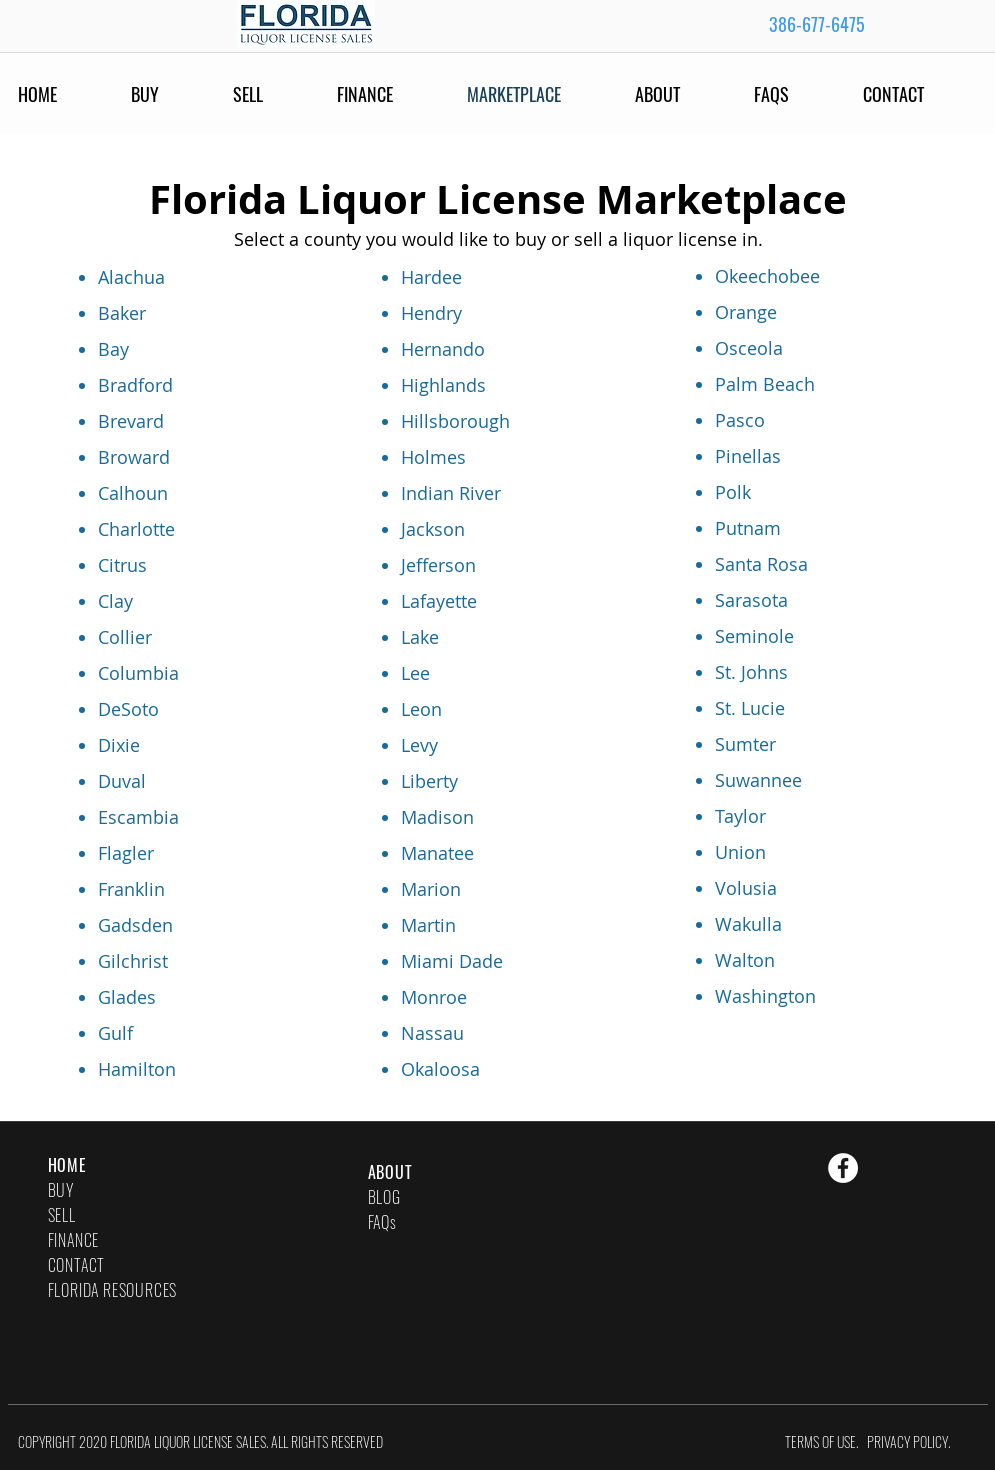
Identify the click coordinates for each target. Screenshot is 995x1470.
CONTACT (77, 1265)
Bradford (135, 385)
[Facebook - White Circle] (843, 1168)
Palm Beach (765, 384)
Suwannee (758, 780)
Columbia (138, 673)
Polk (733, 492)
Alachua (131, 277)
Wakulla (748, 924)
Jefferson (438, 565)
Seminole (754, 636)
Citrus (122, 565)
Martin (428, 925)
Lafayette (439, 601)
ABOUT (390, 1172)
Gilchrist (133, 961)
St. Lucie (750, 708)
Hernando (443, 349)
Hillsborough (455, 421)
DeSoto (128, 709)
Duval (122, 781)
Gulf (115, 1033)
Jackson (433, 529)
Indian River (451, 493)
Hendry (431, 313)
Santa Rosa (761, 564)
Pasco (740, 420)
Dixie (119, 745)
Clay (115, 601)
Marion (431, 889)
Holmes (433, 457)
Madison (437, 817)
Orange (746, 312)
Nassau (432, 1033)
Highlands (443, 385)
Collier (125, 637)
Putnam (748, 528)
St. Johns (751, 672)
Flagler (126, 853)
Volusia (746, 888)
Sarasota (751, 600)
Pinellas (748, 456)
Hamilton (137, 1069)
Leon (421, 709)
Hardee (431, 277)
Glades (127, 997)
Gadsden (135, 925)
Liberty (429, 781)
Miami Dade (452, 961)
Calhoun (133, 493)
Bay (113, 349)
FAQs (382, 1222)
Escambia (138, 817)
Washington (765, 996)
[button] (798, 94)
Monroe (434, 997)
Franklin (131, 889)
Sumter (745, 744)
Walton (745, 960)
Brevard (131, 421)
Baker (122, 313)
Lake (420, 637)
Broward (134, 457)
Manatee (437, 853)
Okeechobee (767, 276)
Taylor (740, 816)
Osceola (749, 348)
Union (740, 852)
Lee (415, 673)
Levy (419, 745)
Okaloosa (440, 1069)
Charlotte (136, 529)
